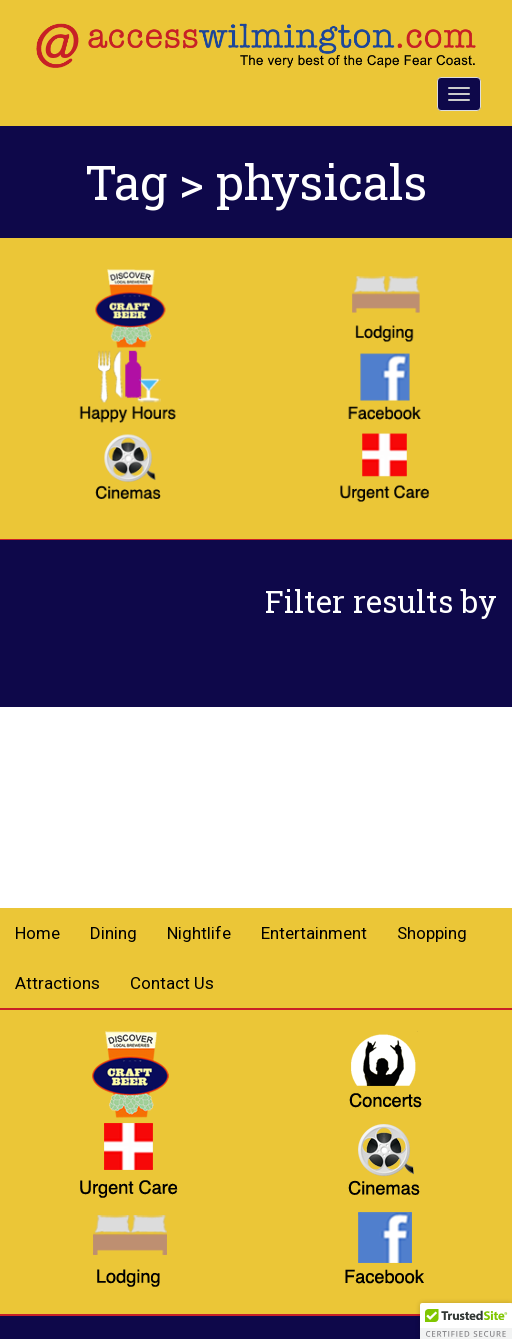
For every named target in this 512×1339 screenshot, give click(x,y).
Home (37, 933)
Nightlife (199, 933)
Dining (113, 933)
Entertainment (314, 933)
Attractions (57, 983)
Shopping (432, 933)
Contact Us (172, 983)
